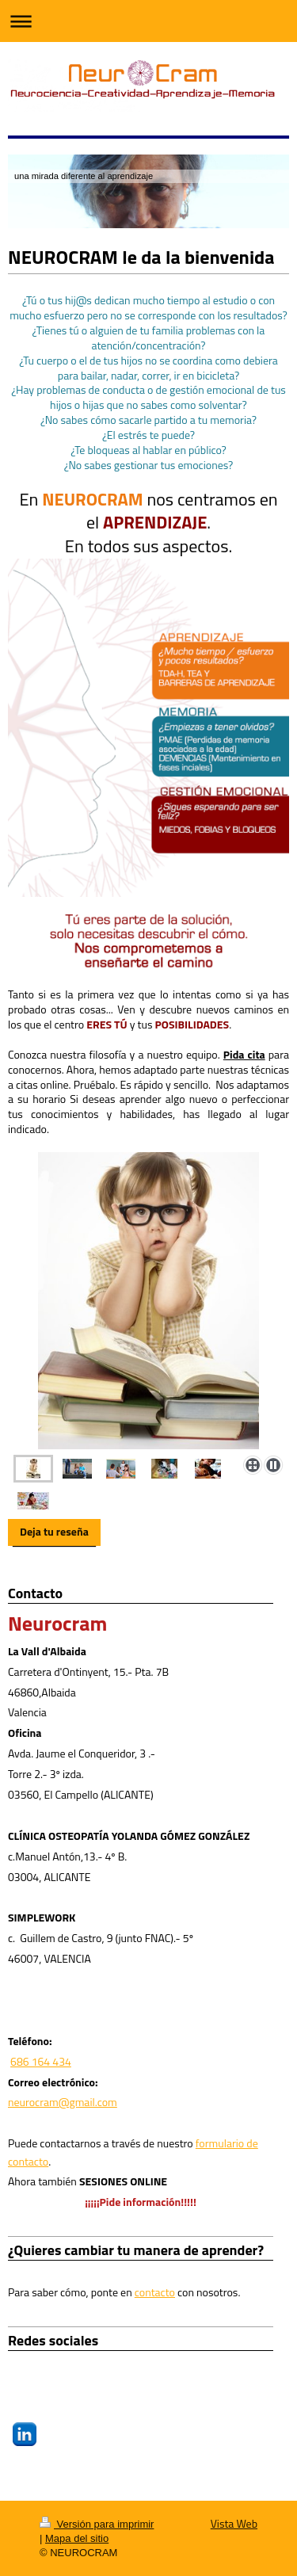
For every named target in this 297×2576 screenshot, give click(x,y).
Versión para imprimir (97, 2524)
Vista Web (234, 2523)
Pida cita (244, 1054)
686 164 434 (40, 2061)
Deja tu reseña (54, 1531)
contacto (155, 2292)
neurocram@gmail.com (62, 2101)
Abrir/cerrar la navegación (148, 21)
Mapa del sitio (77, 2538)
